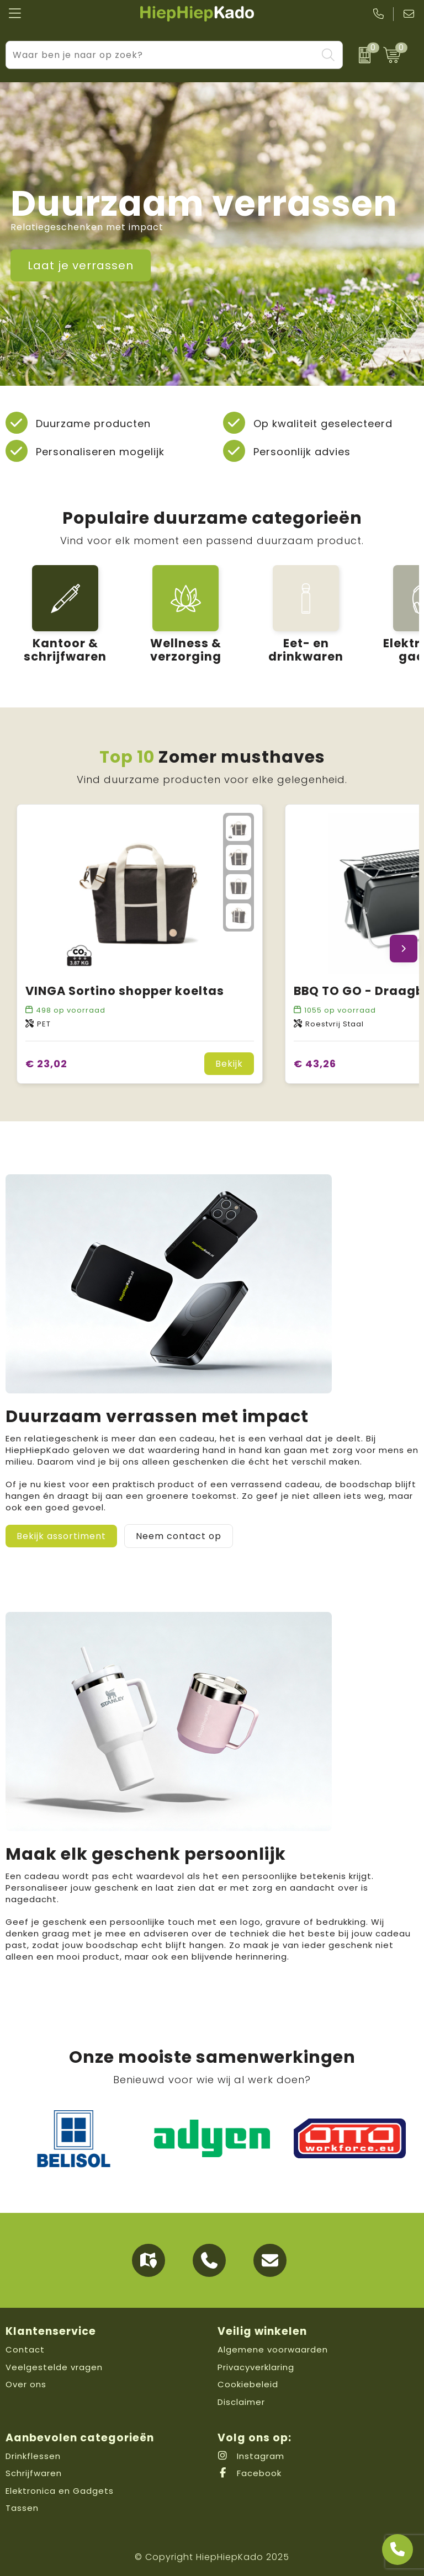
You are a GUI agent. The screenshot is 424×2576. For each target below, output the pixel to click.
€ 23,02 (46, 1063)
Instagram (251, 2456)
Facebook (250, 2473)
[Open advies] (397, 2549)
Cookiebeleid (248, 2384)
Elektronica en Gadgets (60, 2491)
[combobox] (161, 55)
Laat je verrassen (81, 265)
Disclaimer (241, 2402)
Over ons (26, 2384)
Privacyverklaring (256, 2367)
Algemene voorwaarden (273, 2349)
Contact (25, 2349)
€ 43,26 (315, 1063)
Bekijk (229, 1063)
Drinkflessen (33, 2456)
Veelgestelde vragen (54, 2367)
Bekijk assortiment (61, 1536)
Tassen (22, 2508)
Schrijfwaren (34, 2473)
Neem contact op (178, 1536)
